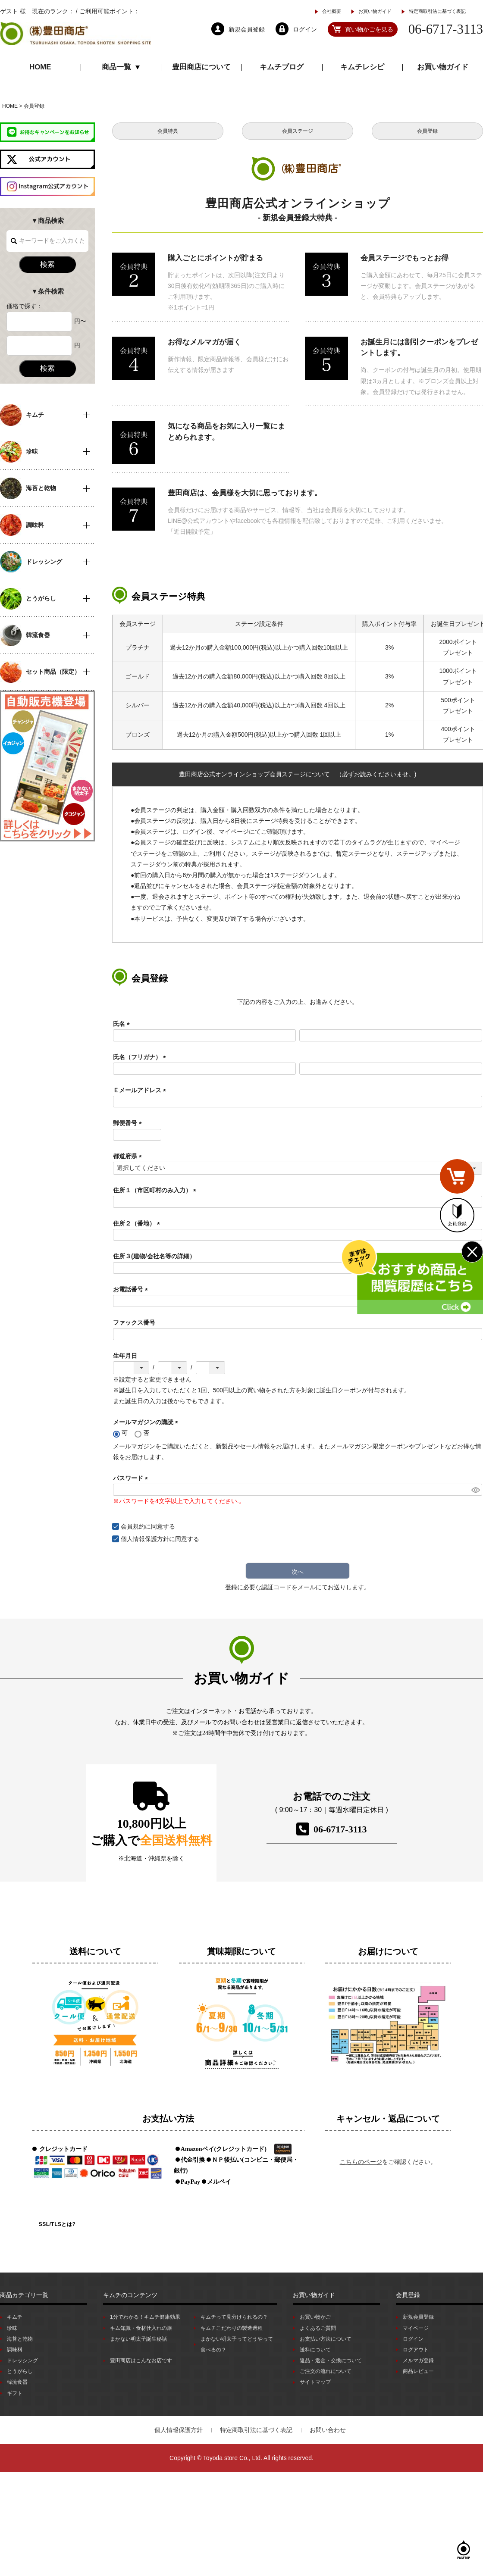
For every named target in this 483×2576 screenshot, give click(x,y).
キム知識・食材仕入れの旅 (141, 2328)
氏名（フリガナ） (141, 1057)
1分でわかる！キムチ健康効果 (145, 2317)
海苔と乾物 (20, 2339)
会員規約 (133, 1526)
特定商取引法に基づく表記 (437, 11)
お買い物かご (315, 2317)
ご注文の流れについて (325, 2371)
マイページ (416, 2328)
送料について (315, 2350)
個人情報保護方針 (145, 1538)
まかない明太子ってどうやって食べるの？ (237, 2344)
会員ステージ (297, 131)
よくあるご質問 (318, 2328)
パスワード (132, 1478)
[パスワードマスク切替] (475, 1489)
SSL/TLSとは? (57, 2224)
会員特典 (167, 131)
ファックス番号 (134, 1322)
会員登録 (427, 131)
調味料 (14, 2350)
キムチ (14, 2317)
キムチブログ (282, 67)
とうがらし (20, 2371)
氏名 (123, 1023)
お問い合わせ (328, 2429)
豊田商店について (201, 67)
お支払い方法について (325, 2339)
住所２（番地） (138, 1223)
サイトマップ (315, 2382)
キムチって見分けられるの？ (234, 2317)
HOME (40, 67)
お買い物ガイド (375, 11)
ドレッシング (22, 2360)
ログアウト (416, 2350)
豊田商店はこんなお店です (141, 2360)
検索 (47, 264)
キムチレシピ (362, 67)
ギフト (14, 2393)
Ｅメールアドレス (141, 1090)
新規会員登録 (418, 2317)
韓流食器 (17, 2382)
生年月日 (125, 1355)
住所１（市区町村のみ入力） (156, 1190)
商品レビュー (418, 2371)
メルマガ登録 (418, 2360)
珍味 (12, 2328)
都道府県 (129, 1156)
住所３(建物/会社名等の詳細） (154, 1256)
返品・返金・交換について (331, 2360)
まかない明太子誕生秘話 (138, 2339)
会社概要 (331, 11)
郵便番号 (129, 1122)
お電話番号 (132, 1289)
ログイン (413, 2339)
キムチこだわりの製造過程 (232, 2328)
